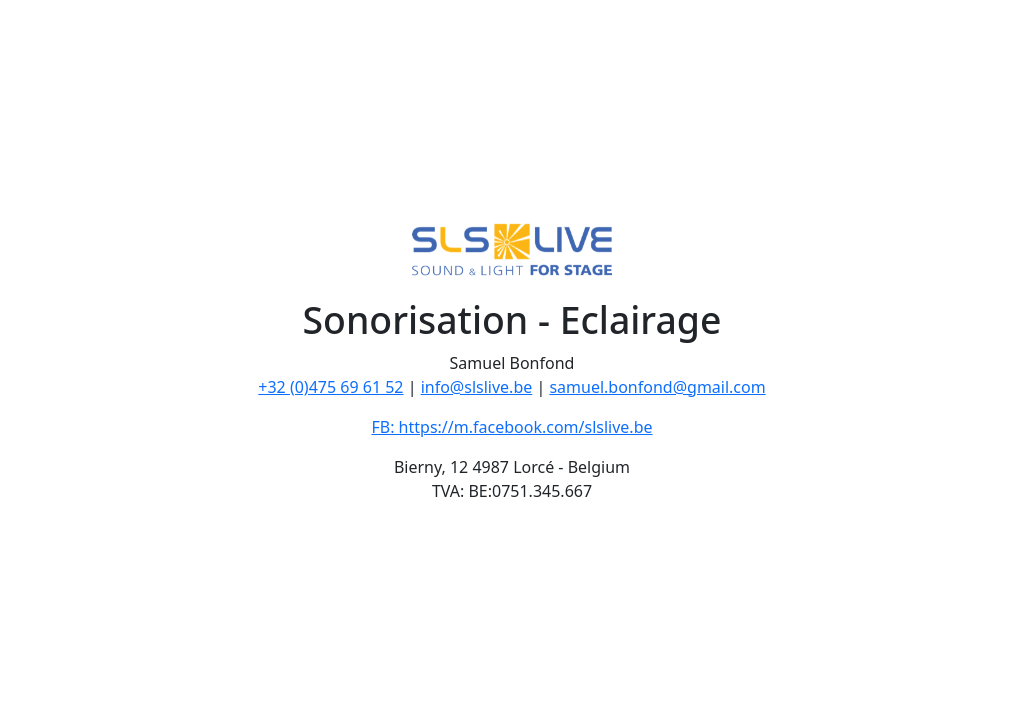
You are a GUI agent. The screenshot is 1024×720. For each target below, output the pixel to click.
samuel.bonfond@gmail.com (657, 387)
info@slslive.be (477, 387)
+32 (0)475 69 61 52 (330, 387)
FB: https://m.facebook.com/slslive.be (511, 427)
